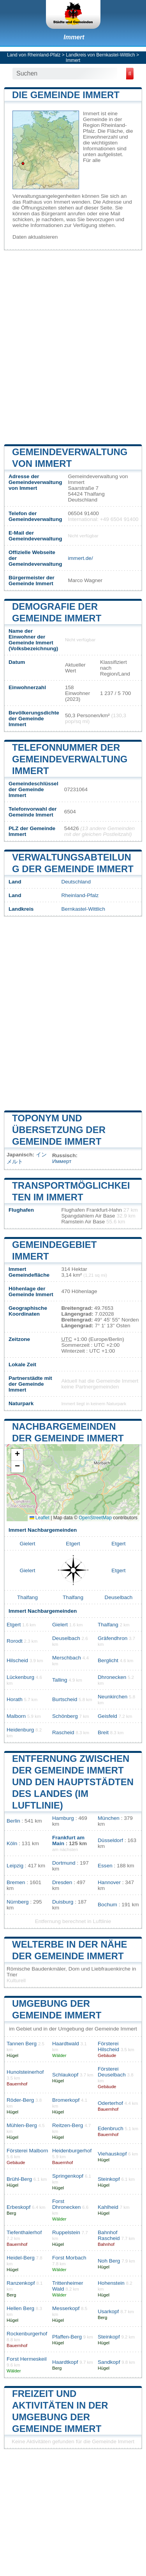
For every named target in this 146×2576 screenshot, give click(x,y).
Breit (103, 1732)
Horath (15, 1699)
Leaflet (39, 1517)
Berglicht (108, 1660)
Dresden (62, 1882)
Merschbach (66, 1658)
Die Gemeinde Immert (66, 95)
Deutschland (76, 882)
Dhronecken (112, 1677)
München (109, 1818)
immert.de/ (80, 558)
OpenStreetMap (95, 1517)
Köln (12, 1843)
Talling (59, 1680)
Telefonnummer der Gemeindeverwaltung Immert (69, 759)
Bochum (107, 1904)
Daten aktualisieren (35, 237)
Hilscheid (17, 1660)
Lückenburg (20, 1677)
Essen (105, 1866)
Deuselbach (119, 1597)
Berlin (13, 1821)
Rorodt (15, 1641)
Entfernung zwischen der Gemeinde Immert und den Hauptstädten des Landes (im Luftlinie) (73, 1782)
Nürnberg (18, 1902)
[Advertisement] (73, 346)
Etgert (73, 1544)
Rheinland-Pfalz (80, 895)
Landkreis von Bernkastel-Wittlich (100, 55)
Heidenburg (20, 1730)
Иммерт (62, 1161)
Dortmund (64, 1863)
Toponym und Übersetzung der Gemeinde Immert (59, 1130)
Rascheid (63, 1732)
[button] (17, 1455)
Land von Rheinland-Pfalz (33, 55)
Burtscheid (64, 1699)
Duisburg (62, 1902)
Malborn (16, 1716)
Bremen (16, 1882)
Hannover (109, 1882)
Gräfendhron (112, 1638)
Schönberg (65, 1716)
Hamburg (63, 1818)
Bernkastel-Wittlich (83, 909)
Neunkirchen (112, 1697)
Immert (73, 37)
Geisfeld (107, 1716)
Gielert (27, 1544)
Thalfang (27, 1597)
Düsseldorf (110, 1840)
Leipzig (15, 1866)
